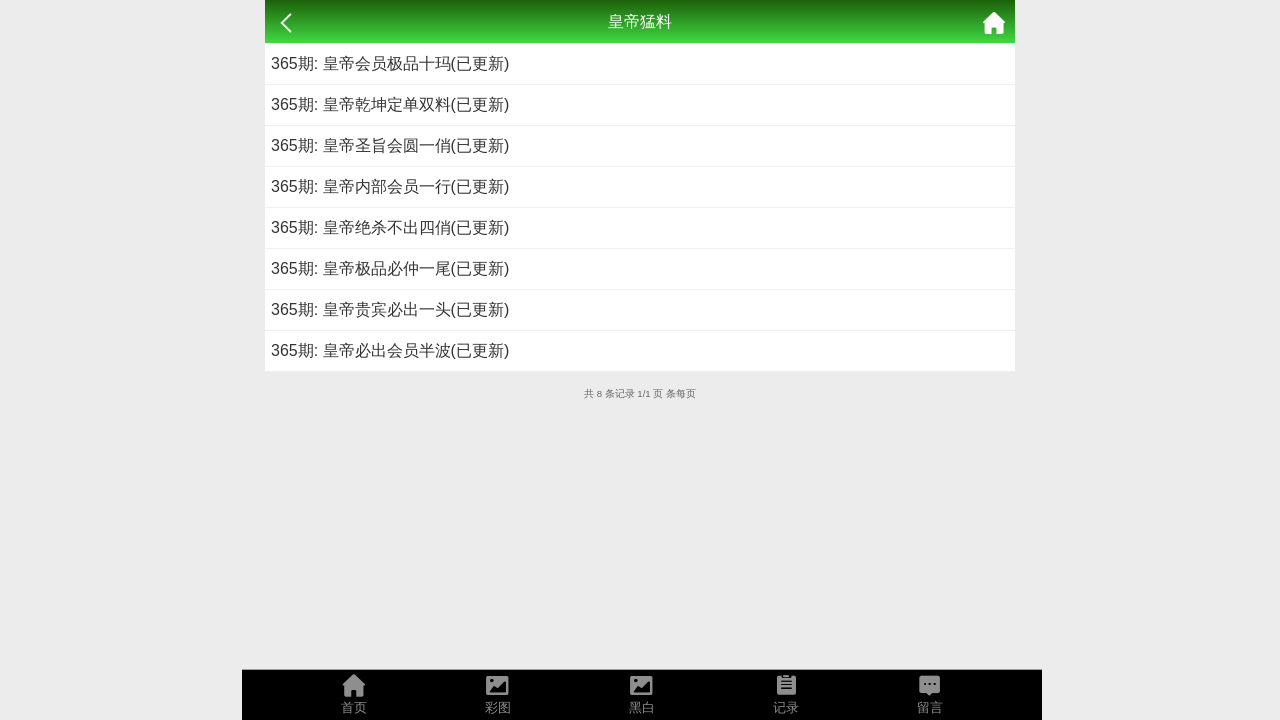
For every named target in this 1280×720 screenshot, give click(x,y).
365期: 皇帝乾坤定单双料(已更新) (390, 104)
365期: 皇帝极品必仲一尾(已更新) (390, 268)
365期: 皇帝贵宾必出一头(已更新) (390, 309)
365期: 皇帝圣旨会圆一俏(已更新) (390, 145)
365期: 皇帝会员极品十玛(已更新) (390, 63)
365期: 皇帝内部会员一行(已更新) (390, 186)
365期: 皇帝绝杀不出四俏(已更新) (390, 227)
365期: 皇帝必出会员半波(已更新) (390, 350)
